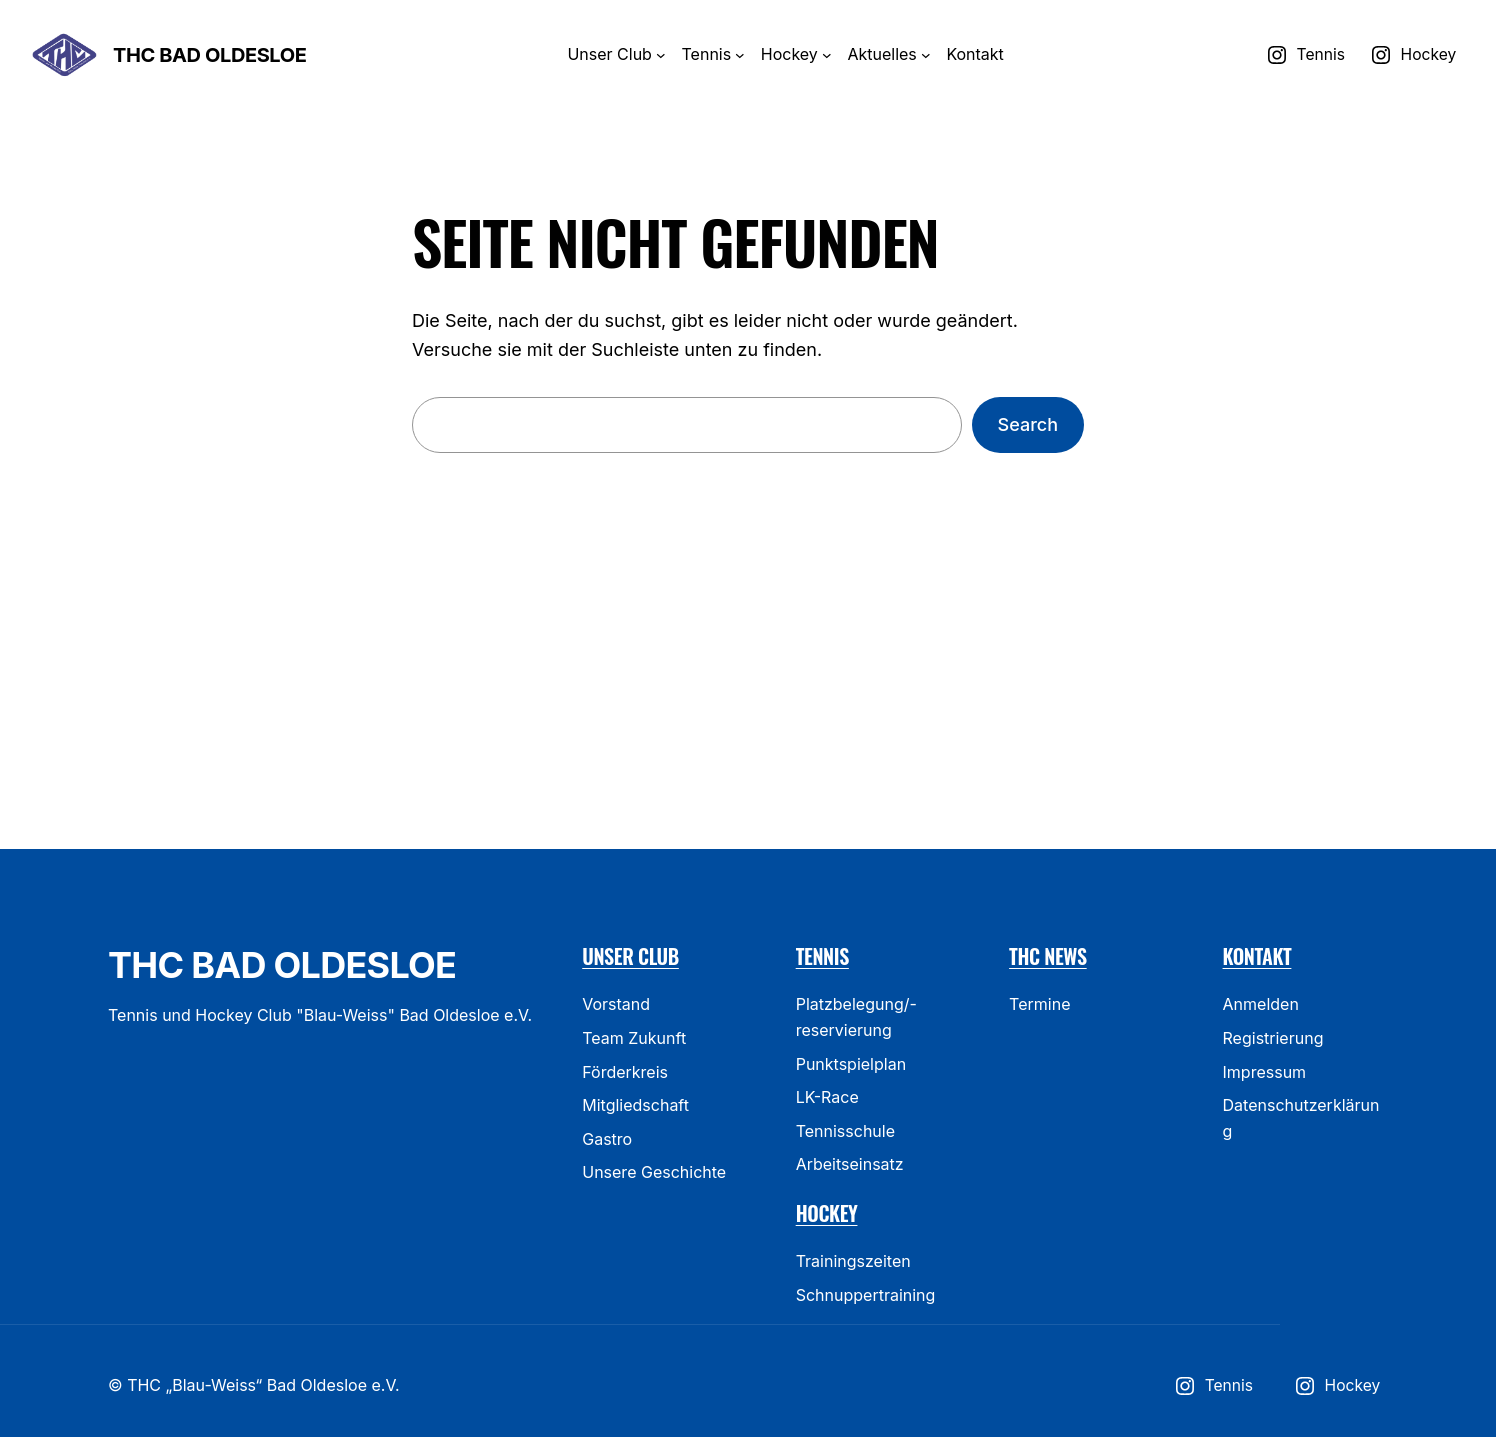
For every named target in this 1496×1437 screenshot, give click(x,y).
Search (1028, 424)
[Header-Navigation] (661, 55)
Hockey (827, 1213)
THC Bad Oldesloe (209, 55)
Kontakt (1257, 956)
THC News (1048, 956)
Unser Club (630, 956)
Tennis (822, 956)
